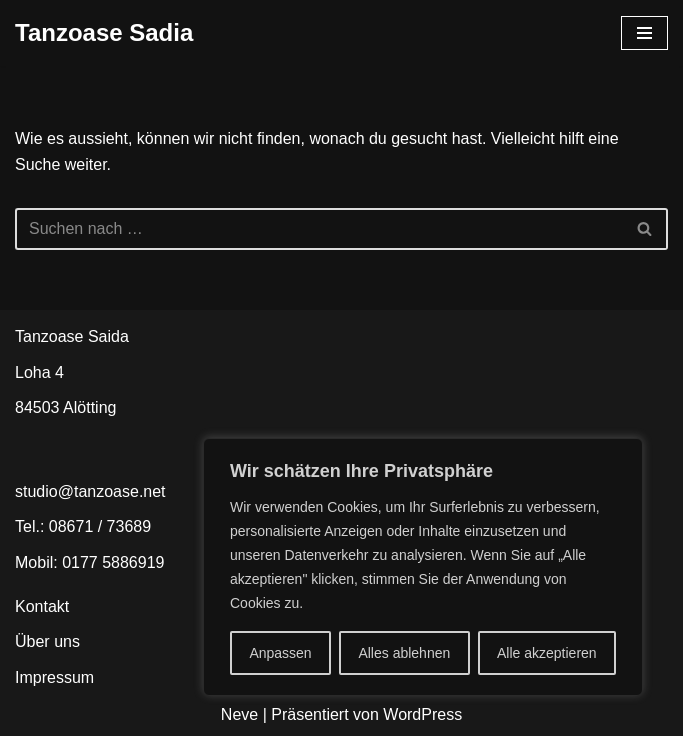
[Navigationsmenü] (644, 33)
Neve (239, 714)
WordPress (422, 714)
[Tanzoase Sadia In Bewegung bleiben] (104, 33)
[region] (423, 567)
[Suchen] (319, 229)
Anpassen (280, 653)
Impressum (54, 677)
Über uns (47, 641)
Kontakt (42, 606)
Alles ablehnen (404, 653)
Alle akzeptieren (547, 653)
